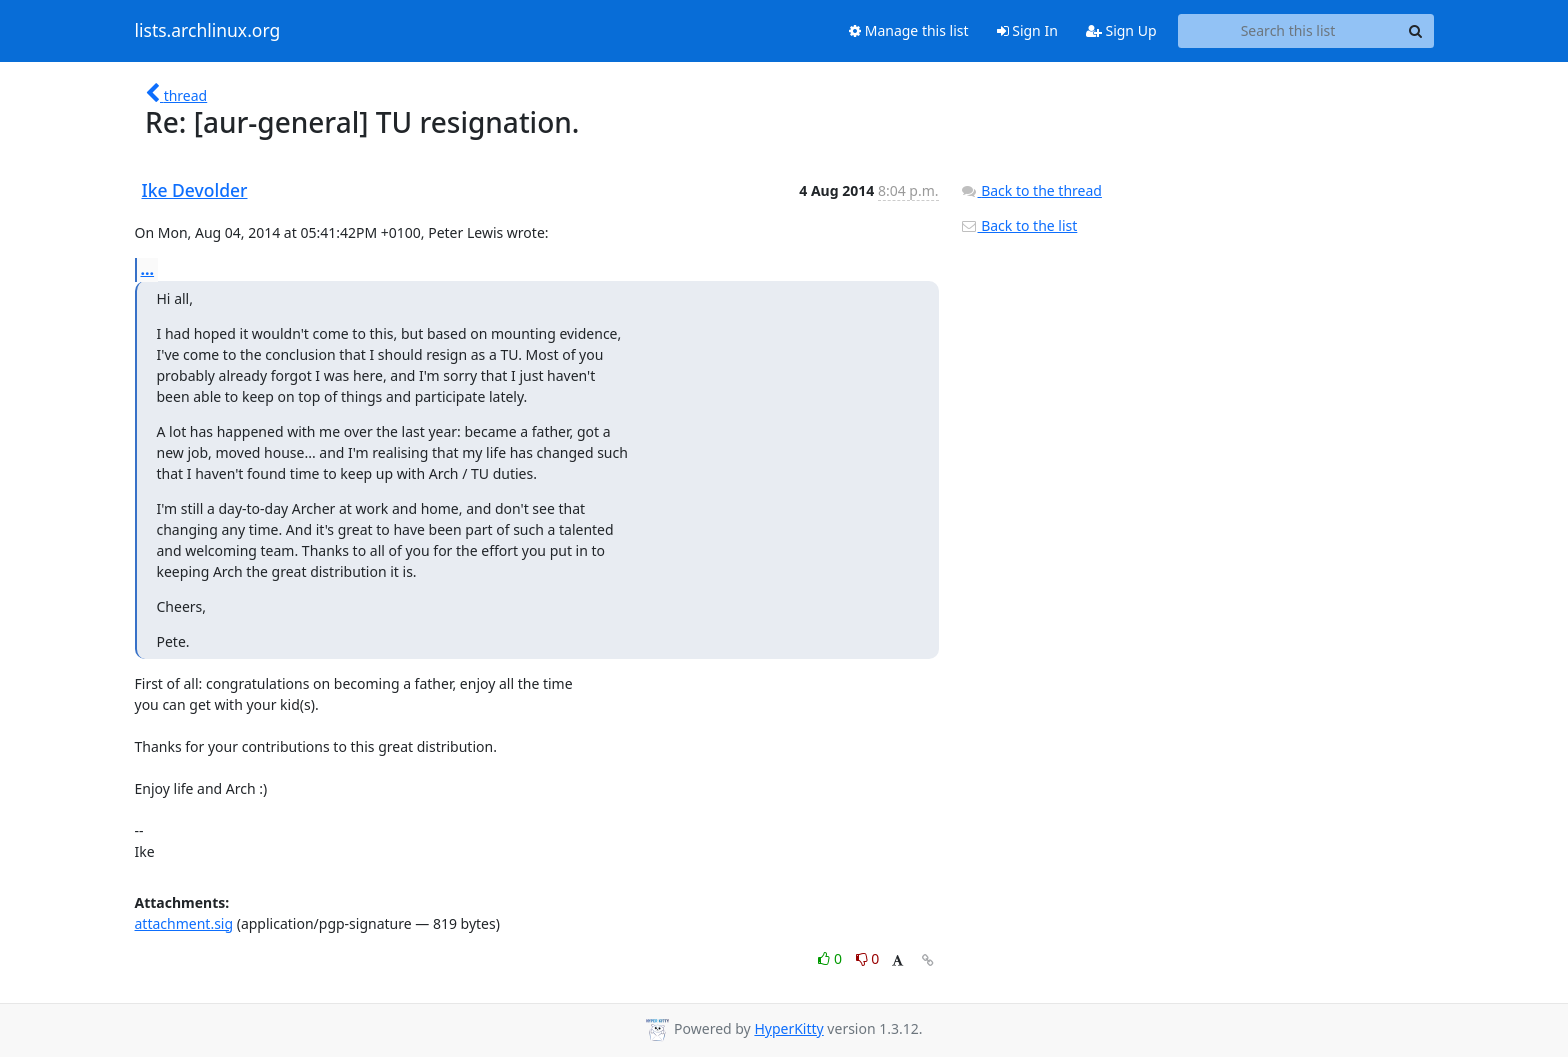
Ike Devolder (195, 190)
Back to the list (1019, 225)
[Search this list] (1288, 31)
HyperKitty (788, 1028)
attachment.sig (184, 923)
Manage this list (909, 30)
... (148, 269)
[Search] (1416, 31)
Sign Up (1121, 30)
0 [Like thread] (831, 958)
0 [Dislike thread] (868, 958)
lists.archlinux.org (208, 31)
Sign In (1027, 30)
